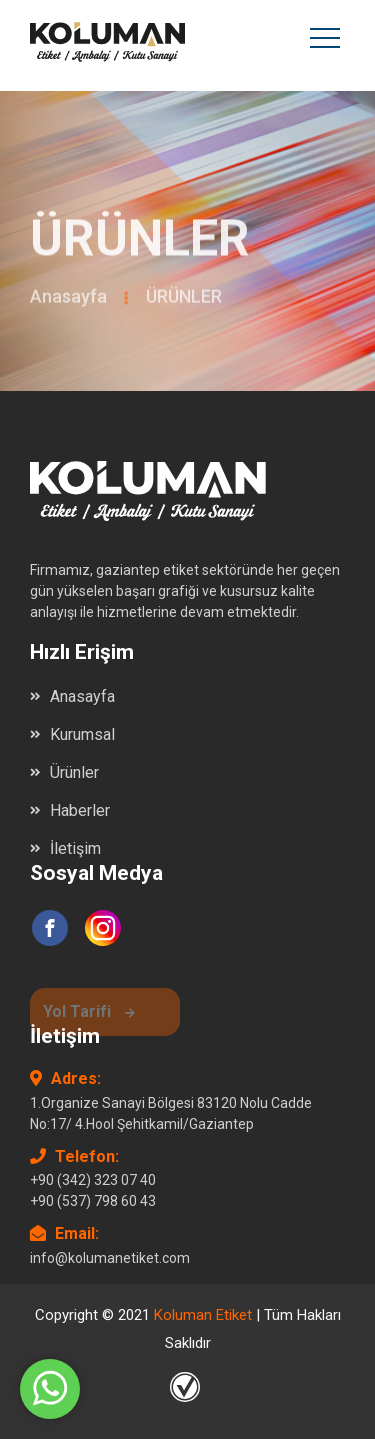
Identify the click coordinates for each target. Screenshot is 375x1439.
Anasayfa (68, 299)
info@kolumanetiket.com (110, 1258)
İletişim (75, 848)
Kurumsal (82, 734)
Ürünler (74, 772)
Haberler (80, 810)
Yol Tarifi (89, 1014)
